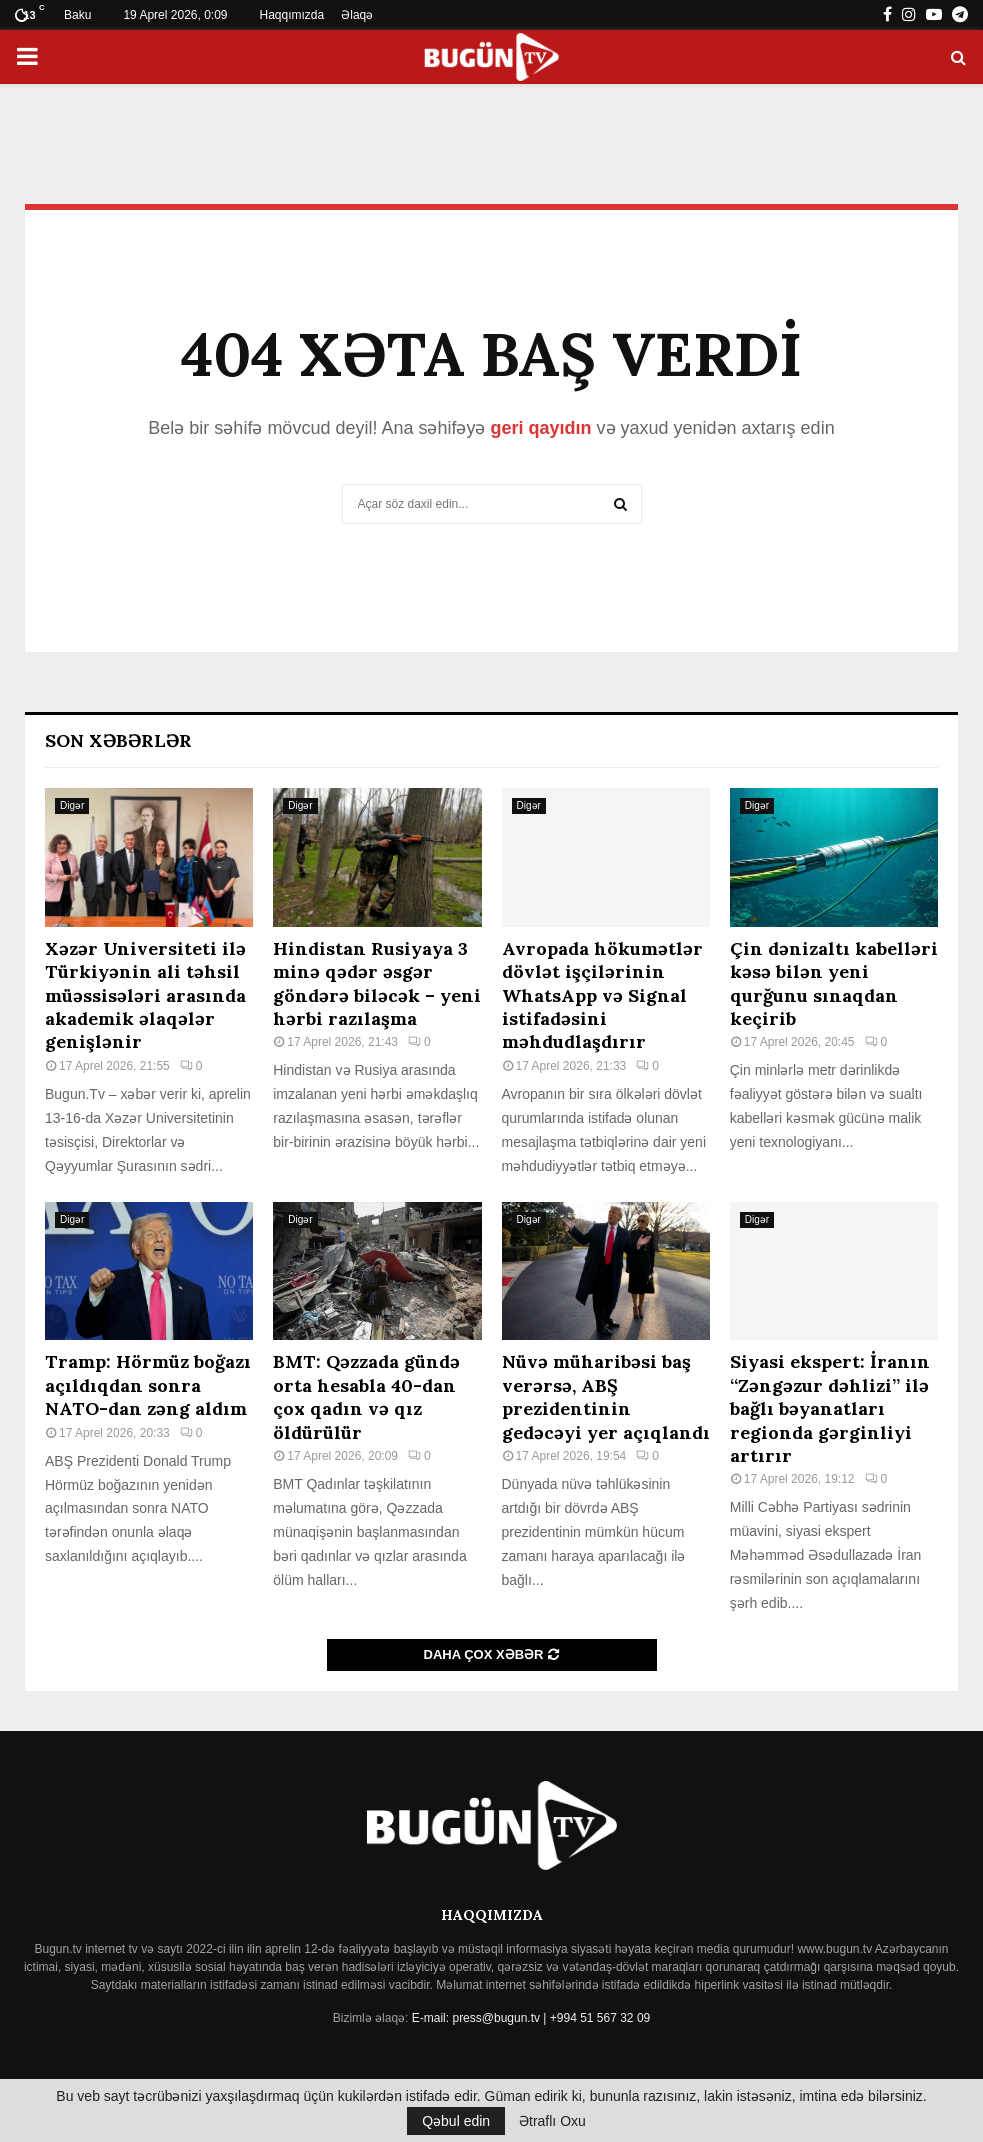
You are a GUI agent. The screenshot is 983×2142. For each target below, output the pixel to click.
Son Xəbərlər (118, 740)
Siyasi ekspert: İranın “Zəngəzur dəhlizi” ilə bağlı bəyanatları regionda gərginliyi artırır (830, 1408)
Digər (72, 805)
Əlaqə (357, 15)
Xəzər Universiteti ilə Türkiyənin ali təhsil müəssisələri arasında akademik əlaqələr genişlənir (145, 995)
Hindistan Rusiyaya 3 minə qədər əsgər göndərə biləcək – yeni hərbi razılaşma (377, 983)
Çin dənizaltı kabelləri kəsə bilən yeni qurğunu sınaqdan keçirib (834, 983)
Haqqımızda (292, 15)
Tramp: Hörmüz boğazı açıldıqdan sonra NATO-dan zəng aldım (148, 1385)
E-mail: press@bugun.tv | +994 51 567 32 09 (531, 2018)
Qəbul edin (456, 2121)
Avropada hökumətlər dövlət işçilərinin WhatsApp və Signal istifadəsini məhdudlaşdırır (602, 995)
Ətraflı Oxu (552, 2121)
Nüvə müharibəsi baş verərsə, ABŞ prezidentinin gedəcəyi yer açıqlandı (606, 1396)
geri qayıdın (540, 428)
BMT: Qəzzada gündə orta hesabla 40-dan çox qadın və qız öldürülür (366, 1396)
